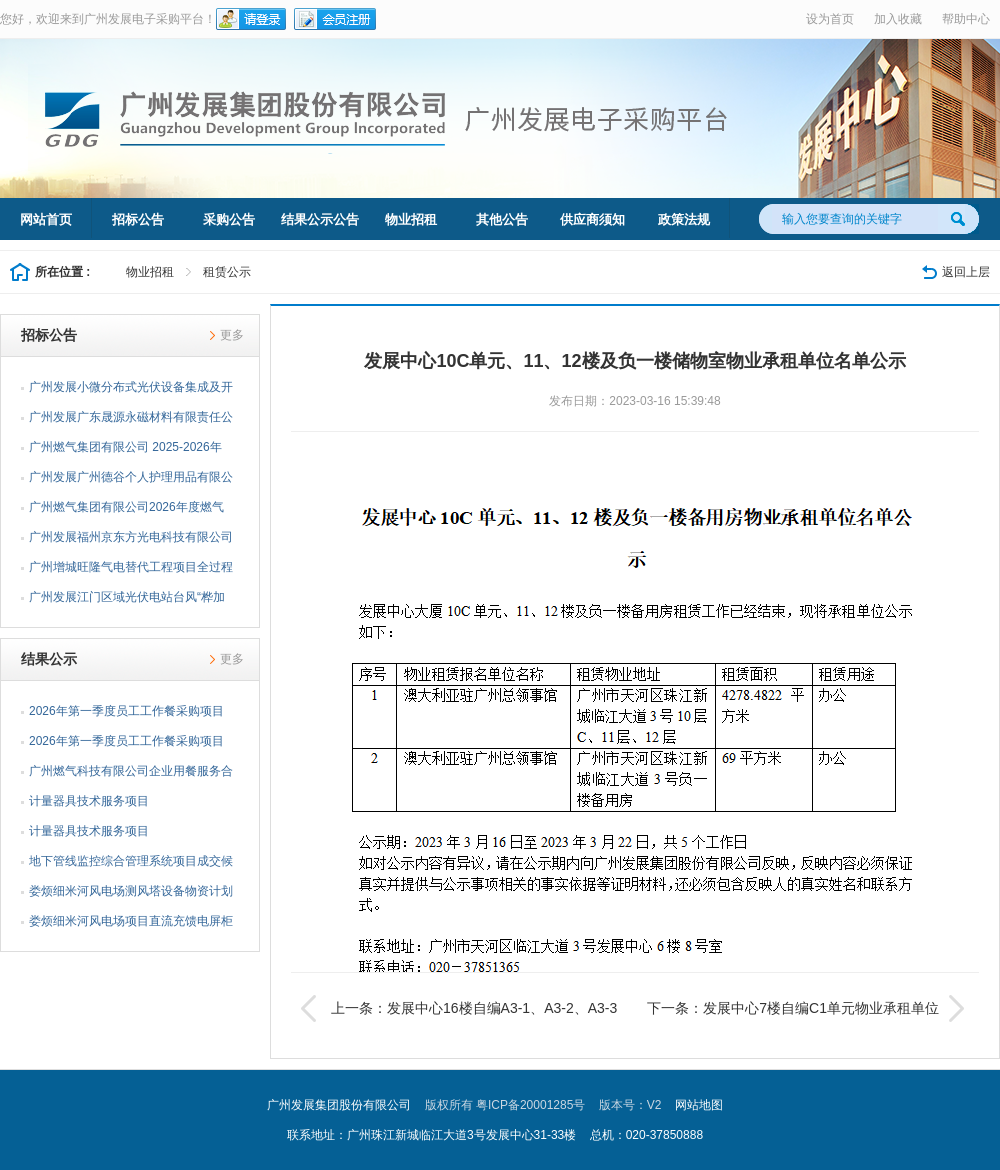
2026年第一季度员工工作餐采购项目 (126, 711)
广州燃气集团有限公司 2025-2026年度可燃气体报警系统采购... (125, 451)
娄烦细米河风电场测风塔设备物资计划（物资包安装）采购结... (131, 895)
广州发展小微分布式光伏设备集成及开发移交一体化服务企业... (131, 391)
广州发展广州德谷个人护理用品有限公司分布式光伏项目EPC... (131, 481)
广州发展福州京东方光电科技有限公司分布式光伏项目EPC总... (131, 541)
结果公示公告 (320, 219)
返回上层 (966, 272)
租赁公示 (227, 272)
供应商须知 (592, 219)
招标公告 (138, 219)
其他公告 (502, 219)
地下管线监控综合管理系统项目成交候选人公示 (131, 865)
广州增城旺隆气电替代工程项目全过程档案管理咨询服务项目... (131, 571)
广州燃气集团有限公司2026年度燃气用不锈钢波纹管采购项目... (126, 511)
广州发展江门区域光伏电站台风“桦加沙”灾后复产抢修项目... (127, 601)
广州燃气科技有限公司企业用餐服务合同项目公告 (131, 775)
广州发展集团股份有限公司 (339, 1105)
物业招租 (411, 219)
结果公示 (49, 659)
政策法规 (684, 219)
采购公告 (229, 219)
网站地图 (699, 1105)
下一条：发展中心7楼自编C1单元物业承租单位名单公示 (808, 1008)
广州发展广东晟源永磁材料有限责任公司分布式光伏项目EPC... (131, 421)
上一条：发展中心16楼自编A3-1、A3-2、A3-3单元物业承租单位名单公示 (459, 1008)
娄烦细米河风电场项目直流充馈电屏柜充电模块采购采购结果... (131, 925)
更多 (232, 335)
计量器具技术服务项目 (89, 801)
